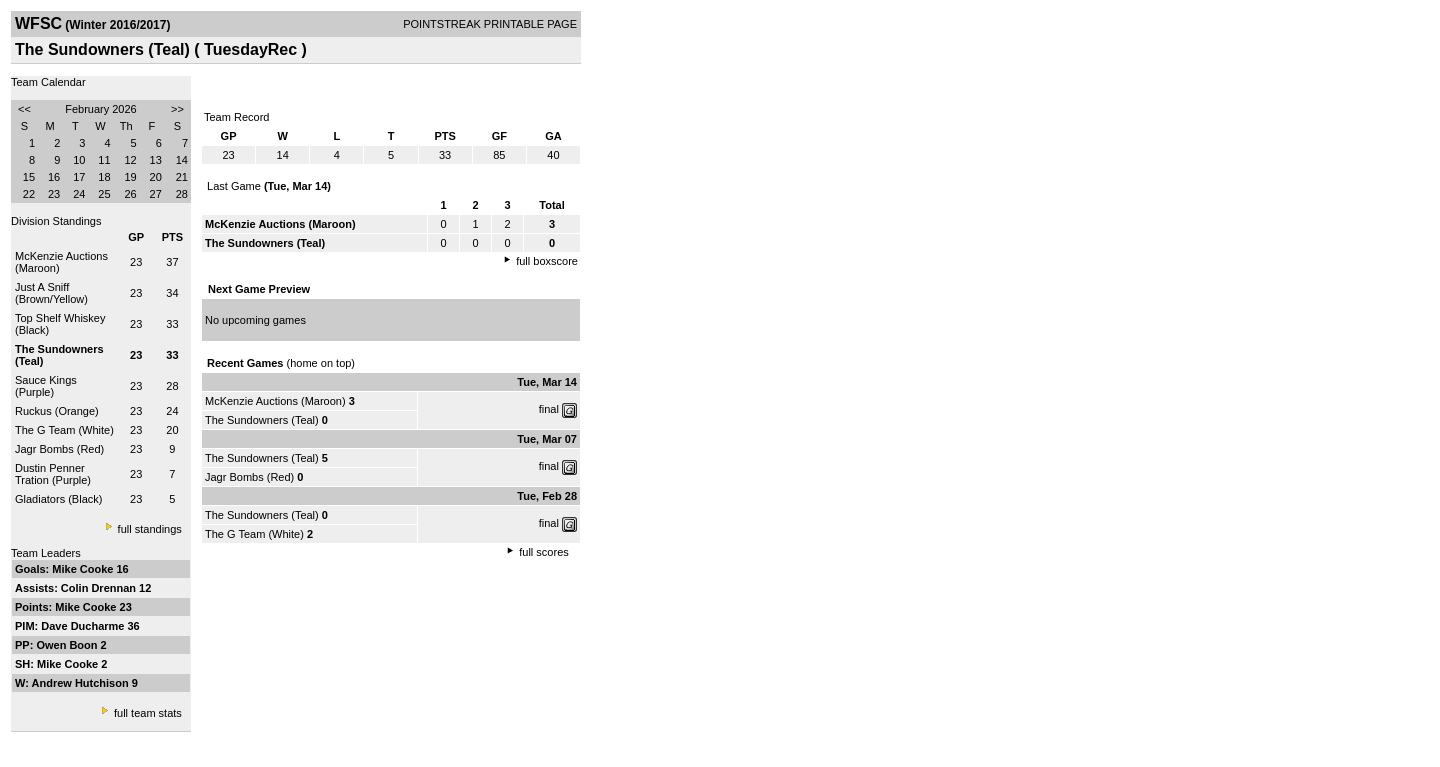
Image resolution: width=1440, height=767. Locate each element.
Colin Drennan (100, 588)
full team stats (148, 713)
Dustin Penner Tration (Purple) (53, 474)
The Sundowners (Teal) (262, 420)
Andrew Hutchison (82, 683)
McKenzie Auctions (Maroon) (275, 401)
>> (177, 109)
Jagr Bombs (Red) (59, 449)
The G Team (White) (64, 430)
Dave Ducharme (84, 626)
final (549, 409)
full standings (150, 529)
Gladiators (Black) (58, 499)
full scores (544, 552)
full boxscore (547, 261)
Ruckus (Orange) (57, 411)
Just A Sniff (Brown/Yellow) (51, 293)
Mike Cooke (84, 569)
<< (24, 109)
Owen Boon (68, 645)
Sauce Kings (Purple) (46, 386)
